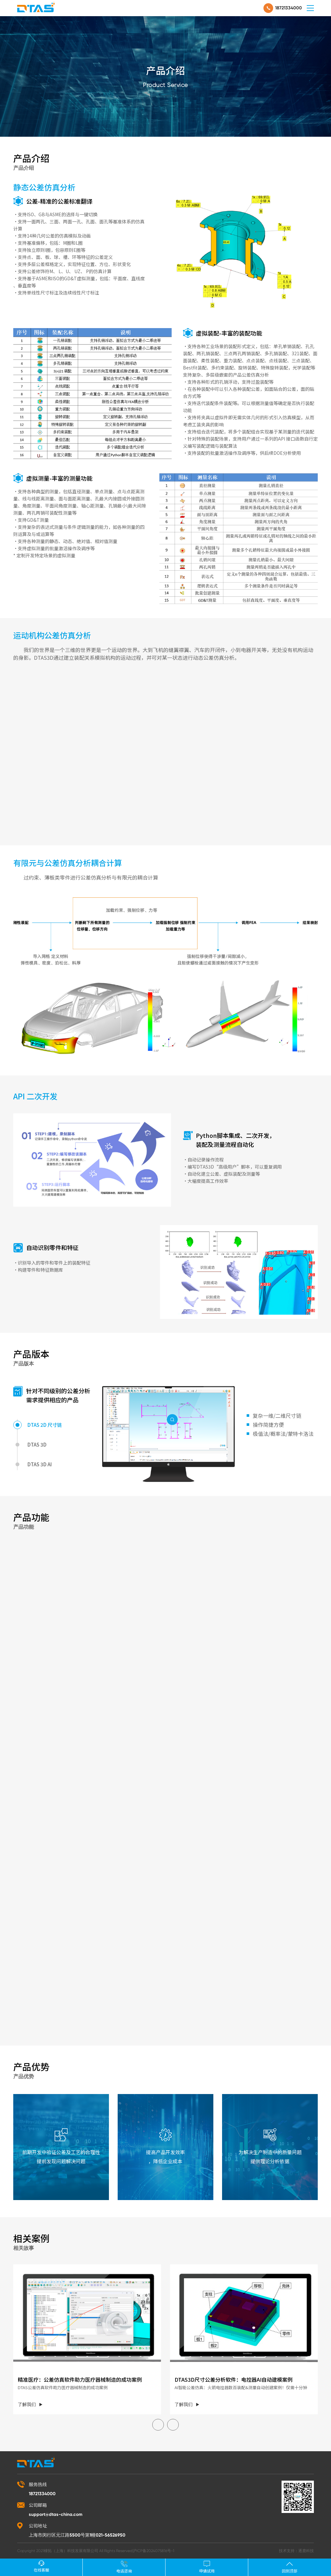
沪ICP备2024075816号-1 (153, 2551)
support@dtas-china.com (55, 2514)
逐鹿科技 (306, 2551)
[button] (158, 2425)
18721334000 (288, 8)
